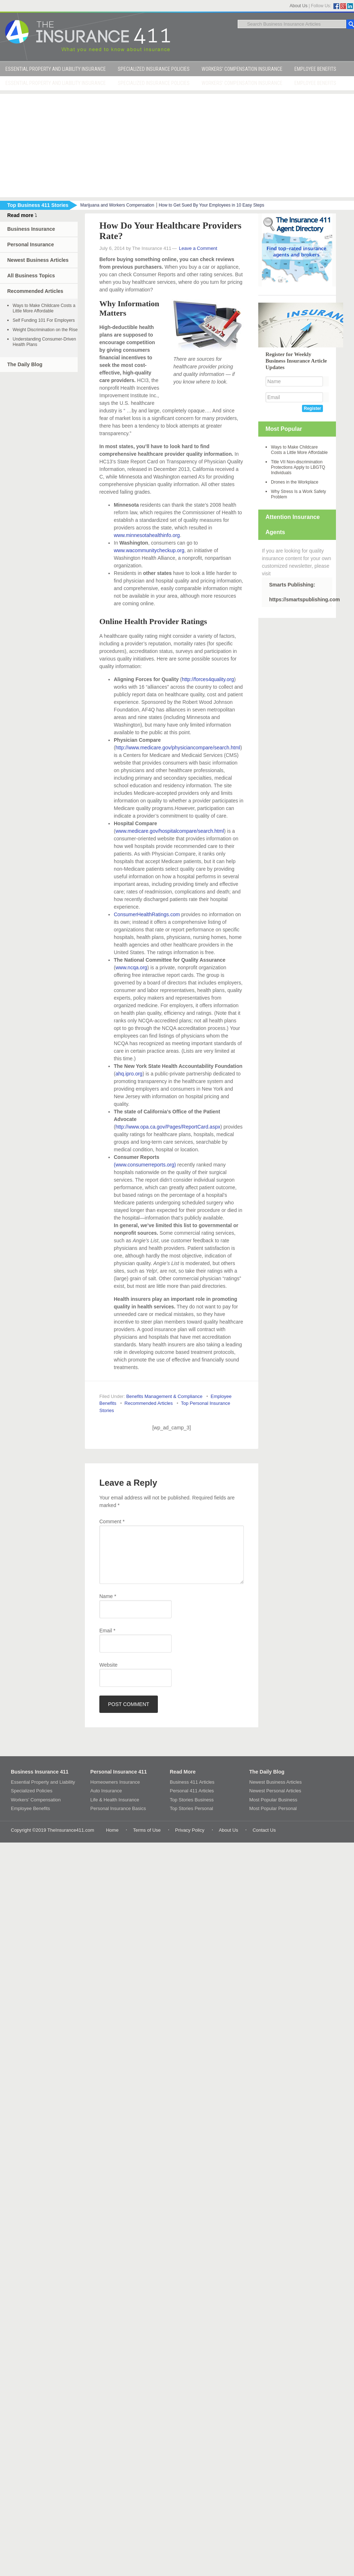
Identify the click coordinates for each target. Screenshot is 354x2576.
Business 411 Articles (192, 1782)
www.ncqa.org (131, 967)
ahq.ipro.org (129, 1074)
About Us (298, 5)
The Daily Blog (24, 364)
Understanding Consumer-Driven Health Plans (44, 342)
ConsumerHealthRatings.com (147, 914)
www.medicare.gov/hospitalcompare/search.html (170, 831)
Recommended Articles (149, 1403)
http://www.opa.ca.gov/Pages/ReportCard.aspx (168, 1127)
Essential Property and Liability (43, 1782)
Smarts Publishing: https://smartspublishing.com (300, 592)
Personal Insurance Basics (118, 1808)
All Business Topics (31, 275)
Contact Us (264, 1830)
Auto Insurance (106, 1790)
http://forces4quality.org (208, 679)
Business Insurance (31, 229)
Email (107, 1630)
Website (108, 1665)
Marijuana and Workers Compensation (117, 205)
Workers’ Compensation (36, 1799)
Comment (112, 1521)
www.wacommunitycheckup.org (149, 550)
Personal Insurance (30, 244)
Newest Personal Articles (275, 1790)
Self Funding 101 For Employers (44, 320)
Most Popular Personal (273, 1808)
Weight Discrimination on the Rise (45, 329)
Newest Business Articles (38, 260)
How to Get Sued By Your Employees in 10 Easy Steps (211, 205)
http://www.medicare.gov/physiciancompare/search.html (178, 747)
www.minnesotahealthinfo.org (147, 535)
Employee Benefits (30, 1808)
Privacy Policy (189, 1830)
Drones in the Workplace (294, 482)
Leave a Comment (198, 248)
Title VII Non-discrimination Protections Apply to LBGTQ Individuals (298, 467)
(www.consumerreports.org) (145, 1165)
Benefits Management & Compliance (164, 1396)
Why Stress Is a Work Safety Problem (298, 494)
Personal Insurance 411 (118, 1772)
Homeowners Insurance (115, 1782)
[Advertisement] (177, 144)
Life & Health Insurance (114, 1799)
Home (112, 1830)
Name (107, 1596)
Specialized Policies (31, 1790)
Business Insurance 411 (40, 1772)
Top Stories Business (191, 1799)
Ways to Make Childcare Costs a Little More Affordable (44, 308)
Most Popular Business (273, 1799)
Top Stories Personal (191, 1808)
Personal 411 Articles (192, 1790)
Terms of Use (147, 1830)
